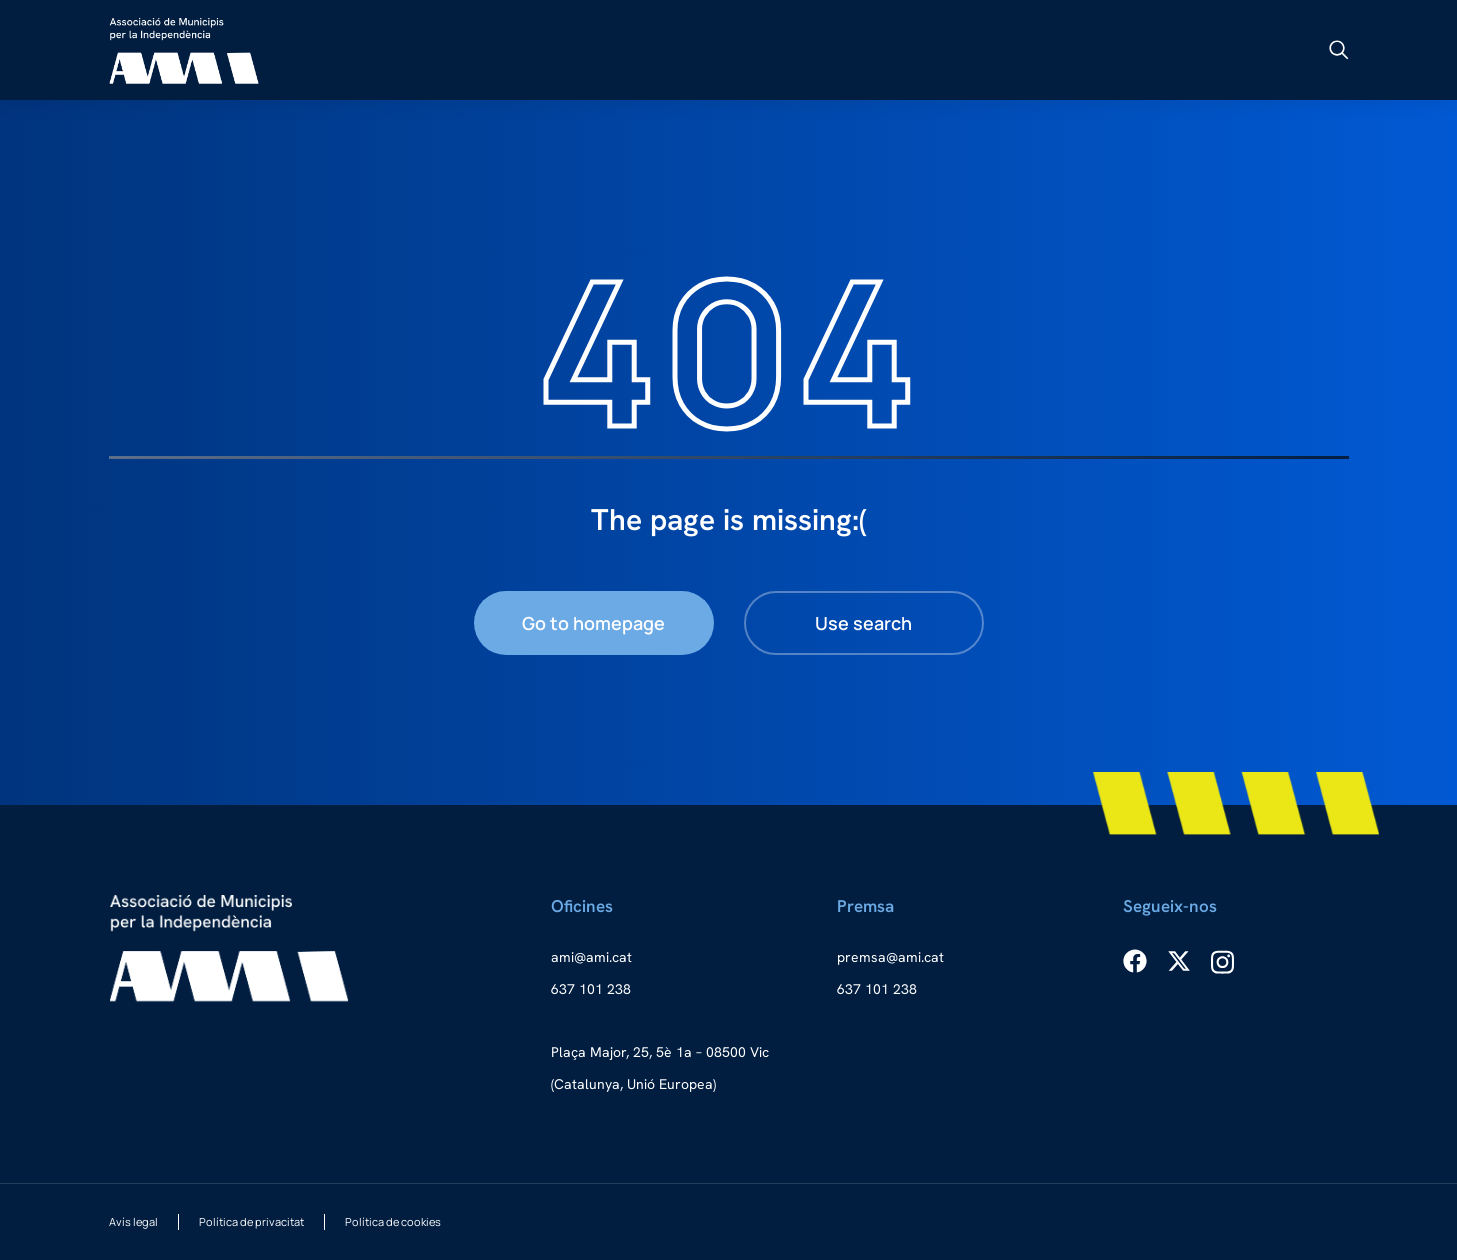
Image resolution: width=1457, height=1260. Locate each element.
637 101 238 (591, 989)
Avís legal (133, 1221)
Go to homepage (593, 623)
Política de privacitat (251, 1221)
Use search (863, 623)
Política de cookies (393, 1221)
